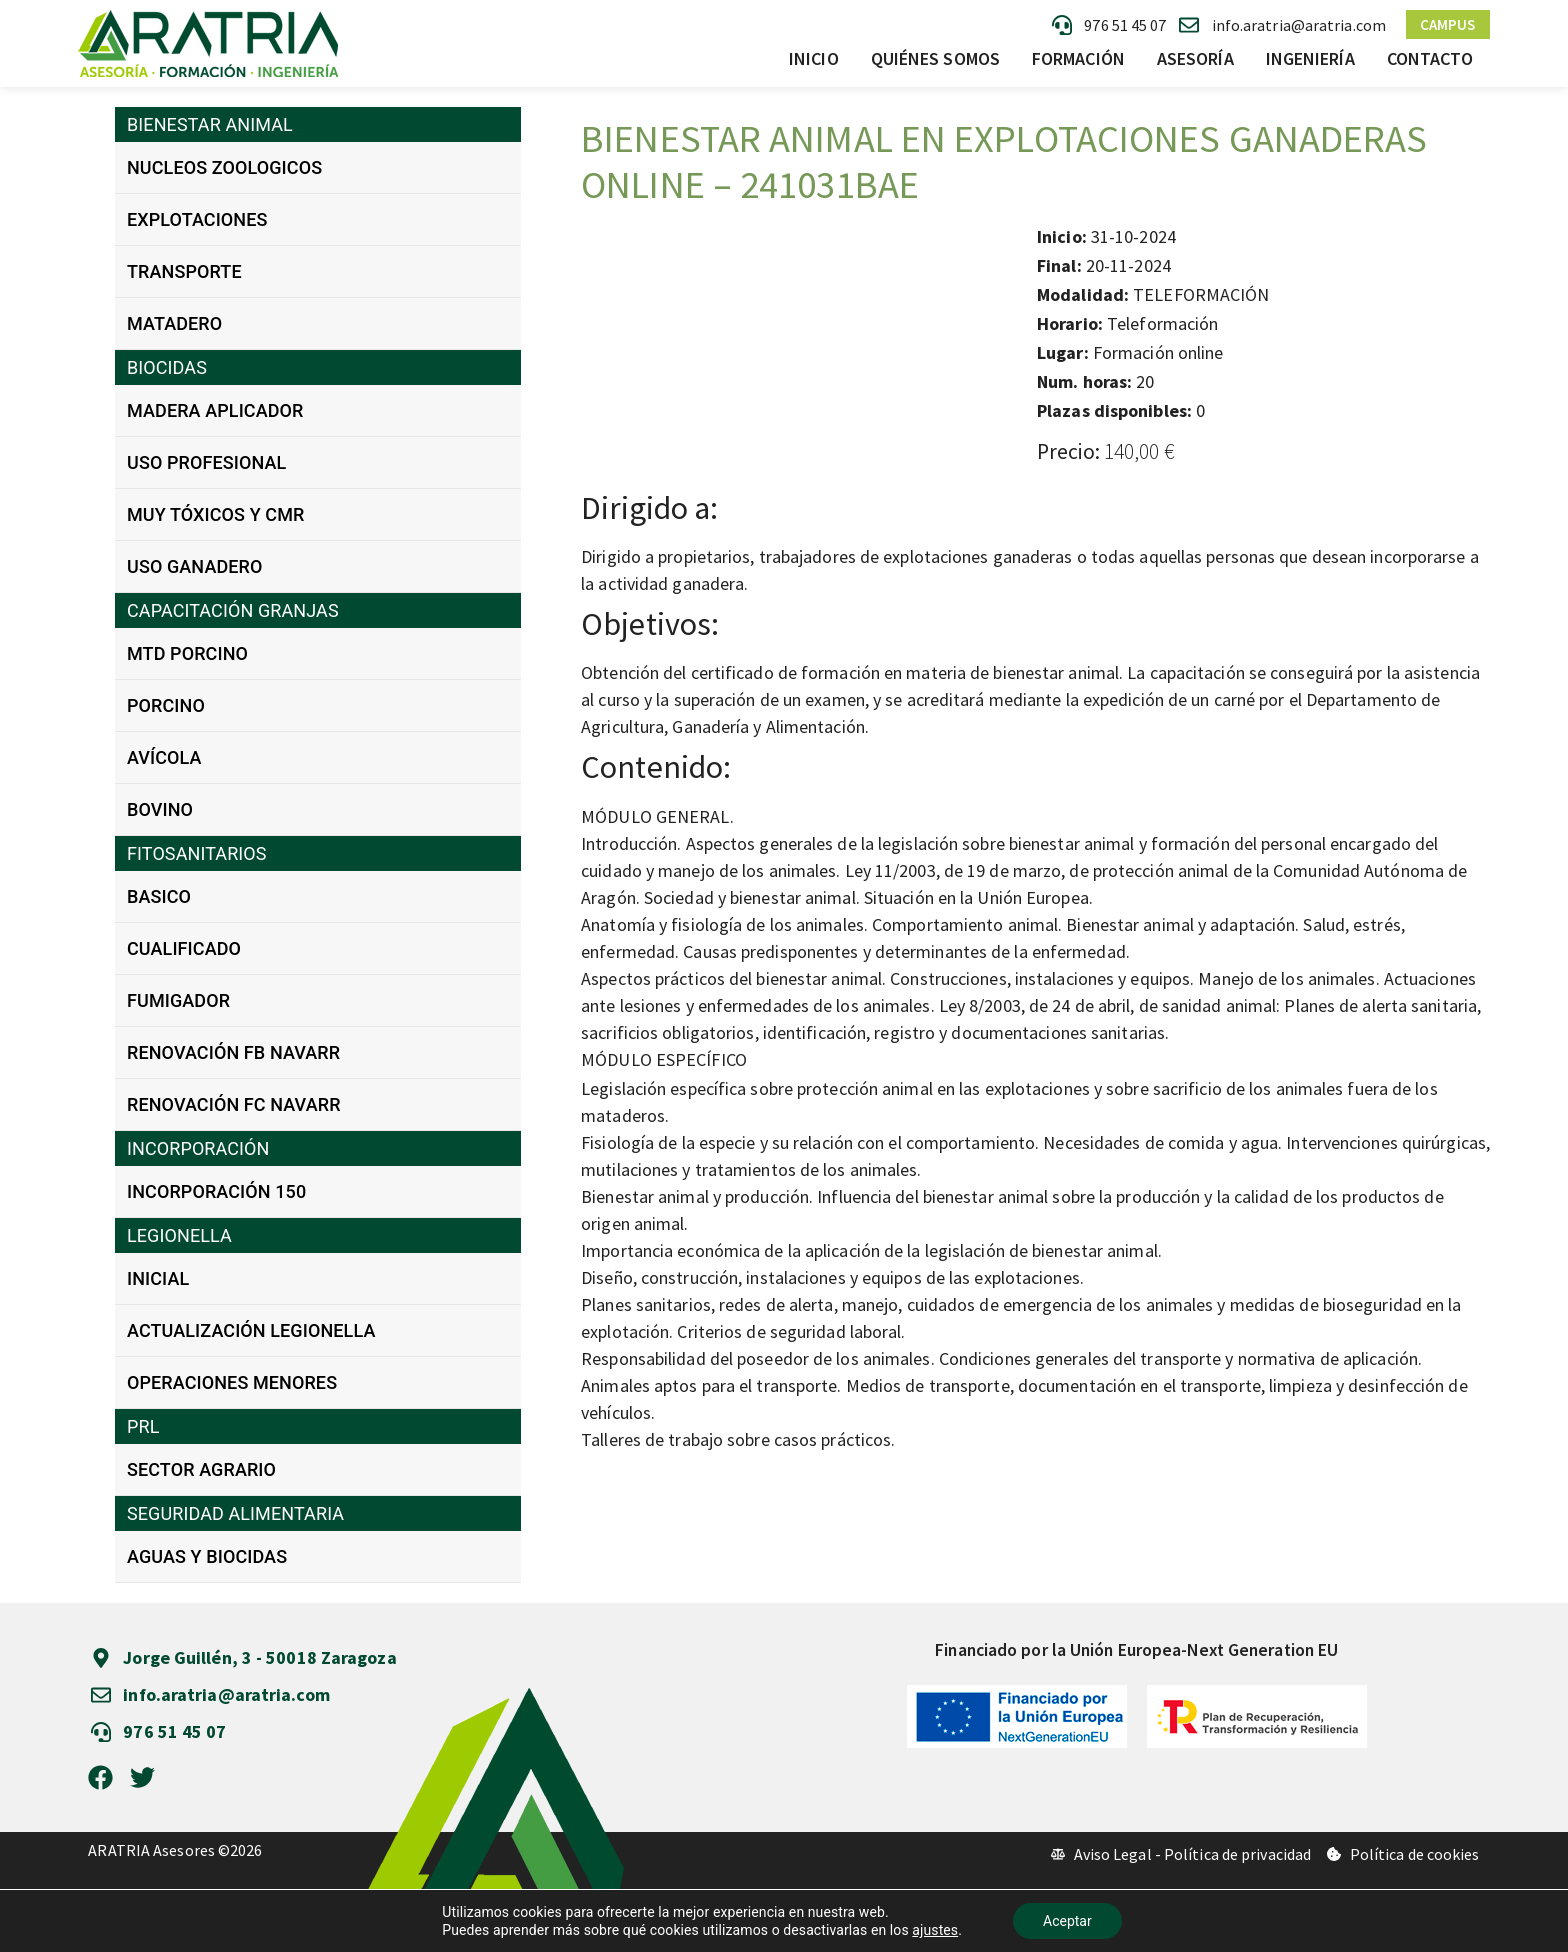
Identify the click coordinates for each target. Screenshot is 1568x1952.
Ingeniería (1310, 59)
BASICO (159, 896)
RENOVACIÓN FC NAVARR (234, 1104)
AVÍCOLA (164, 757)
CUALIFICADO (184, 948)
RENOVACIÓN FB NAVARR (233, 1052)
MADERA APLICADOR (215, 410)
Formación (1078, 59)
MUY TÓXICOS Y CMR (215, 514)
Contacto (1430, 59)
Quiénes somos (935, 59)
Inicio (814, 59)
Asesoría (1195, 59)
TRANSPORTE (184, 271)
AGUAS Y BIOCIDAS (207, 1556)
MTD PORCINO (187, 653)
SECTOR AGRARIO (201, 1469)
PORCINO (166, 705)
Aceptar (1067, 1921)
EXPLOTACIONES (197, 219)
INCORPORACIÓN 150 (216, 1191)
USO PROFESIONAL (206, 462)
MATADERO (174, 323)
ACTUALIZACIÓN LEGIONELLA (251, 1330)
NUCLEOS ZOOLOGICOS (224, 167)
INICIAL (158, 1278)
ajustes (935, 1930)
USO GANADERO (194, 566)
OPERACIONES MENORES (232, 1382)
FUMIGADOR (178, 1000)
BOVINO (160, 809)
